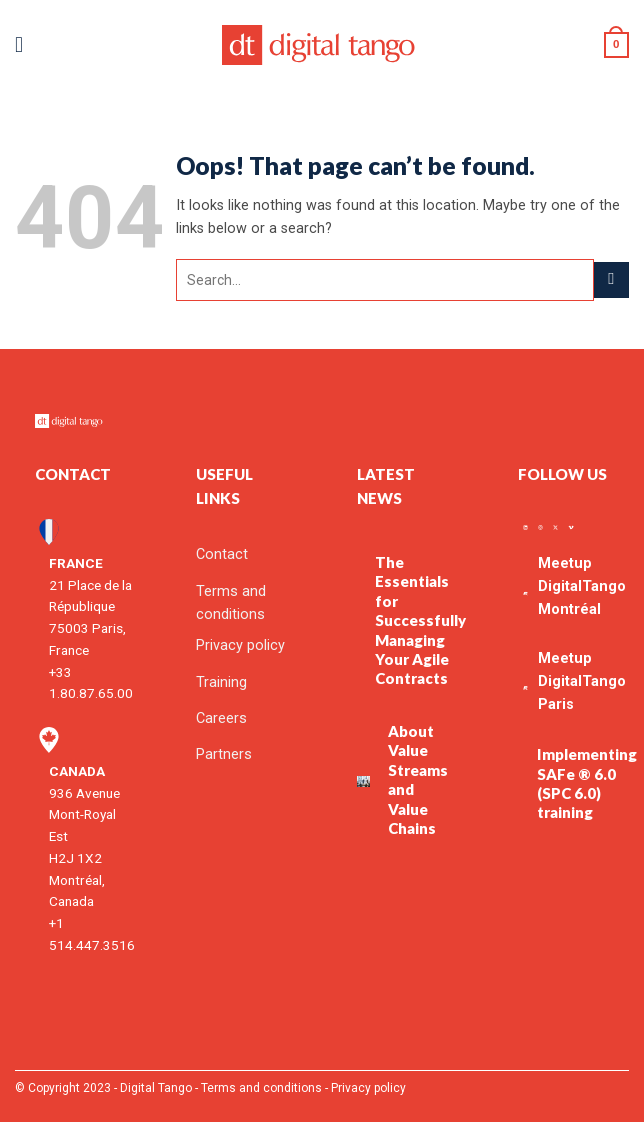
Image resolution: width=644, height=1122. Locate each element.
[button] (26, 45)
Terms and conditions (261, 1088)
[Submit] (611, 280)
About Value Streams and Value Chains (418, 779)
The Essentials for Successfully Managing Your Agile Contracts (420, 620)
